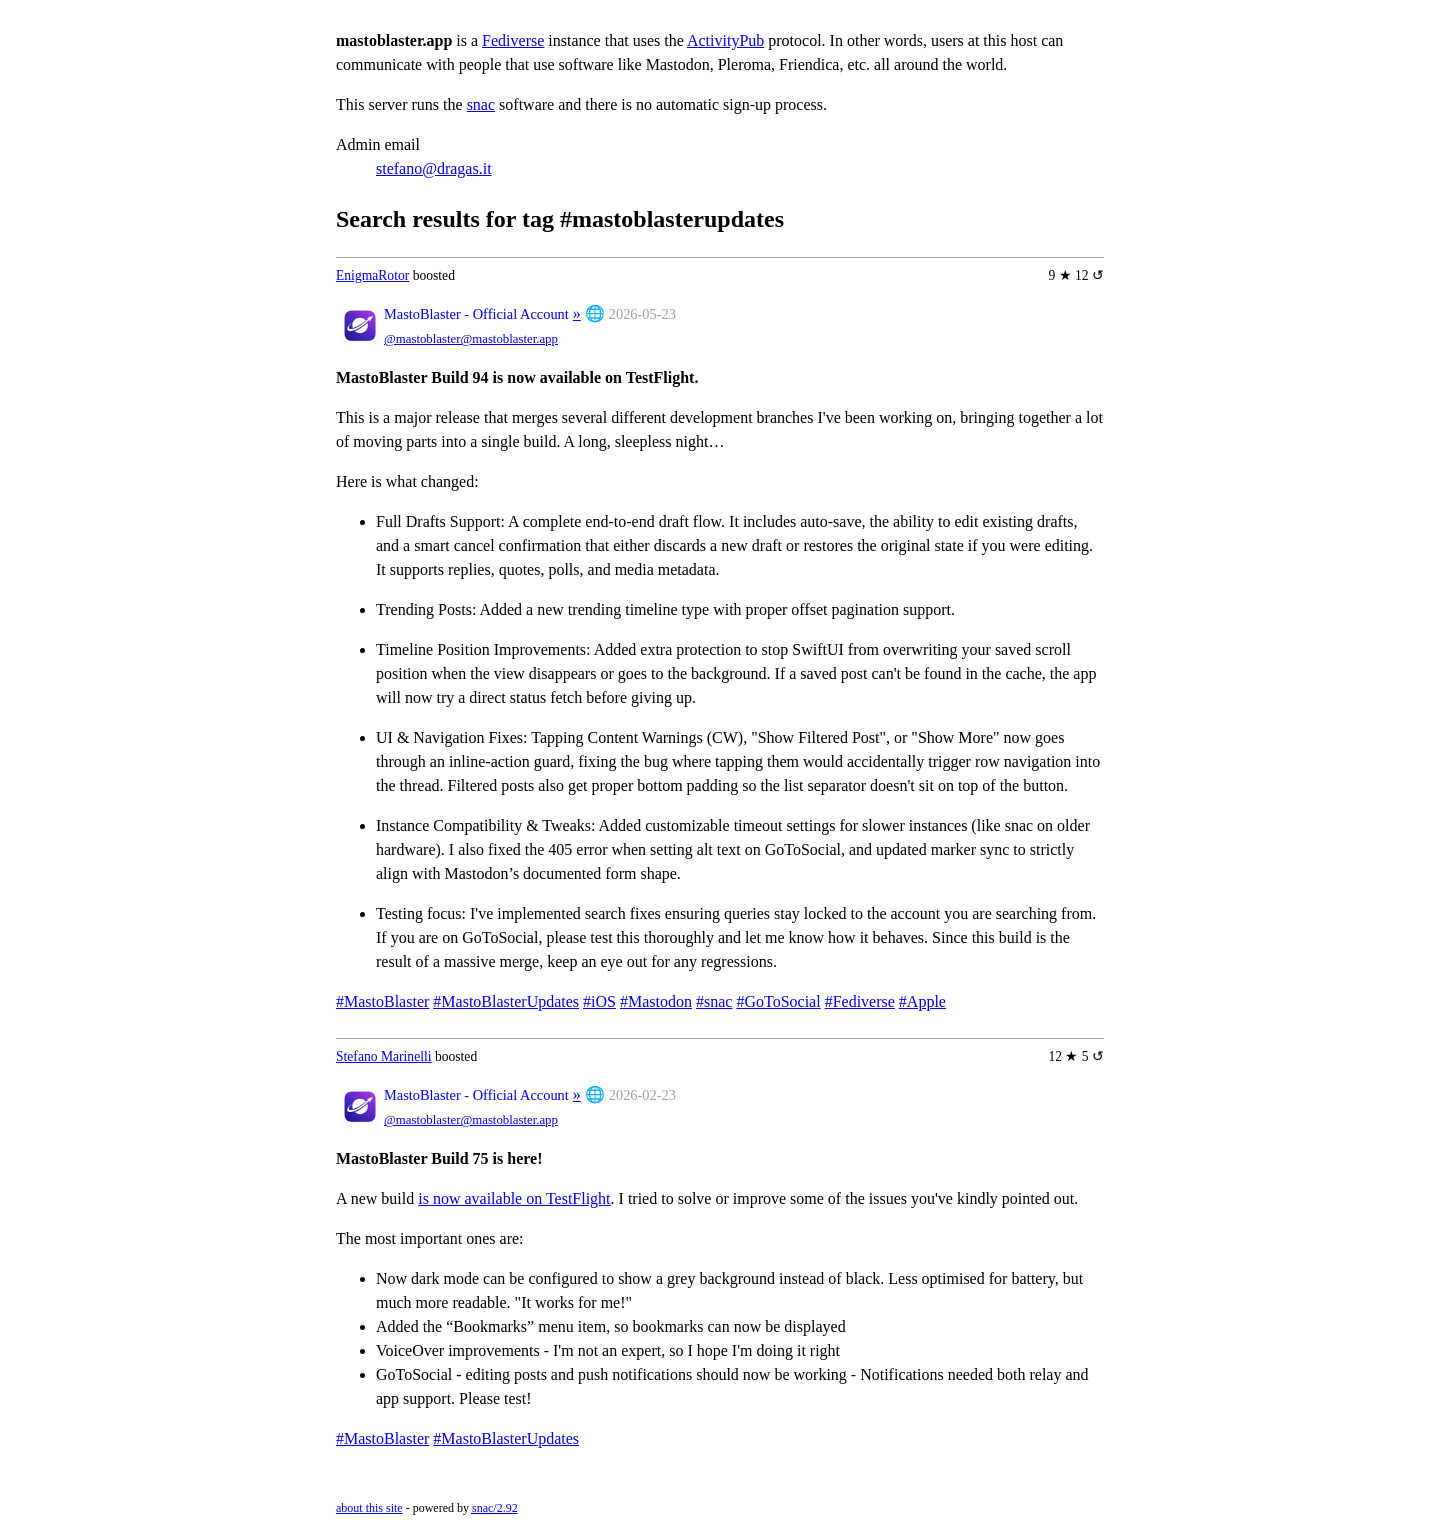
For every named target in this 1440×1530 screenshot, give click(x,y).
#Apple (922, 1001)
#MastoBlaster (382, 1001)
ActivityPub (725, 40)
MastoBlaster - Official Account (476, 314)
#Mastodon (656, 1001)
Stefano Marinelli (384, 1056)
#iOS (599, 1001)
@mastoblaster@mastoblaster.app (471, 339)
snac (481, 104)
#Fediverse (860, 1001)
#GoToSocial (778, 1001)
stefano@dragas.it (434, 168)
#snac (714, 1001)
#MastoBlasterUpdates (506, 1001)
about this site (369, 1508)
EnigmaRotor (372, 275)
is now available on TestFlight (514, 1198)
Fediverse (513, 40)
